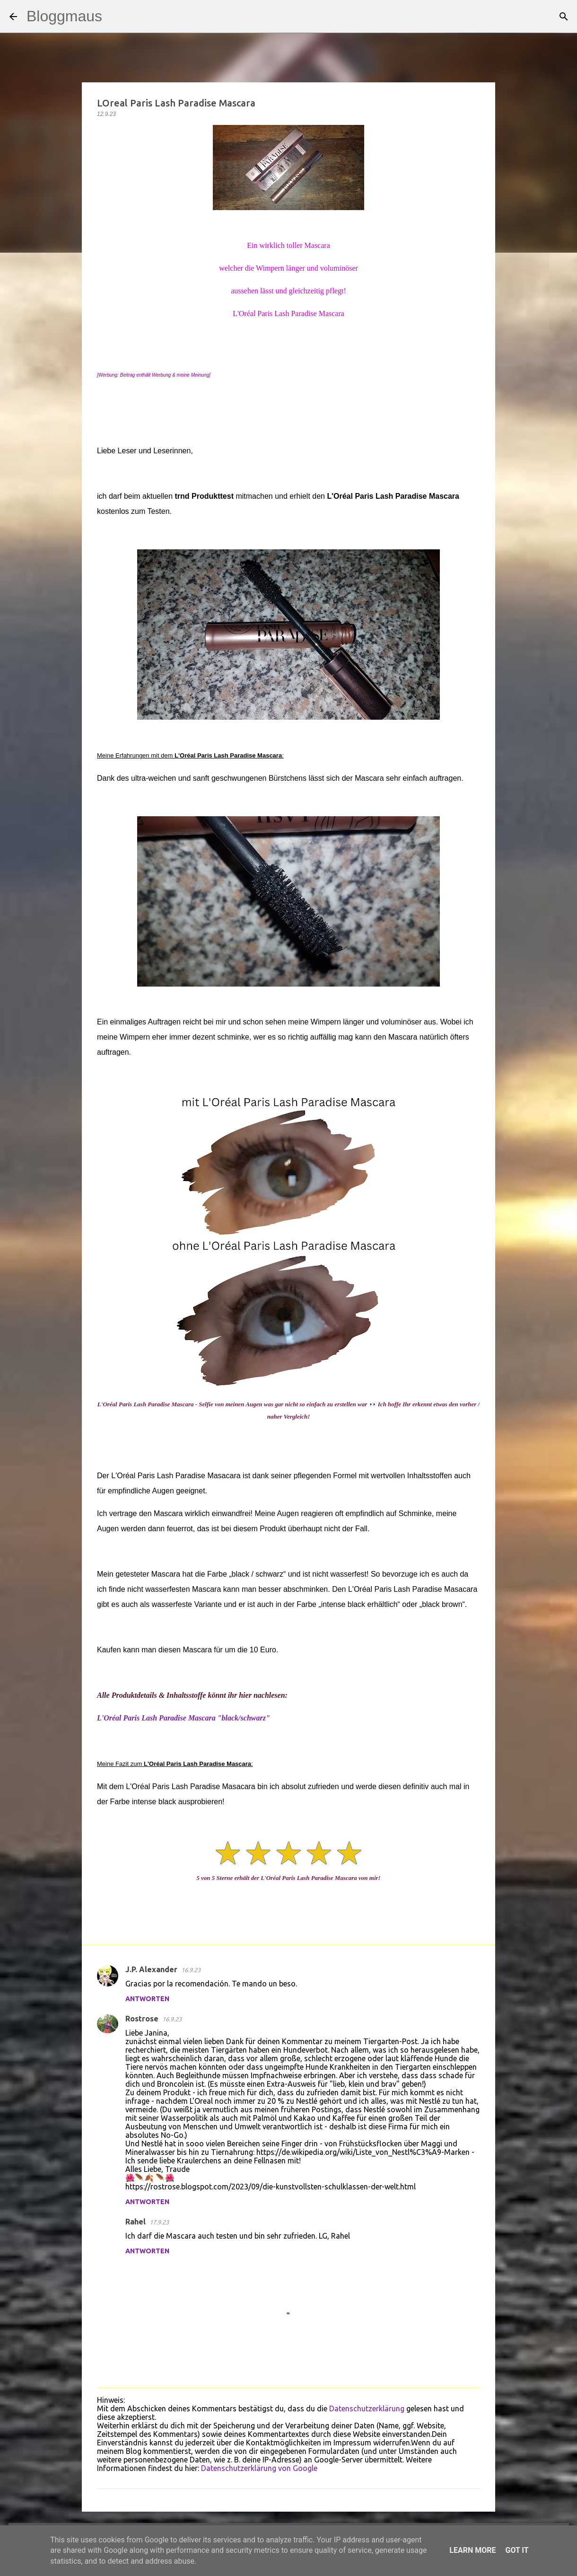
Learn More (472, 2550)
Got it (516, 2550)
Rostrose (141, 2018)
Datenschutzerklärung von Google (259, 2468)
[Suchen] (115, 16)
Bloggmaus (64, 16)
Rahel (135, 2221)
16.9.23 (191, 1970)
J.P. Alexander (151, 1969)
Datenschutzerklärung (366, 2408)
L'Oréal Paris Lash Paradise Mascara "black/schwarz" (183, 1718)
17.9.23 (159, 2222)
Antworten (147, 1999)
